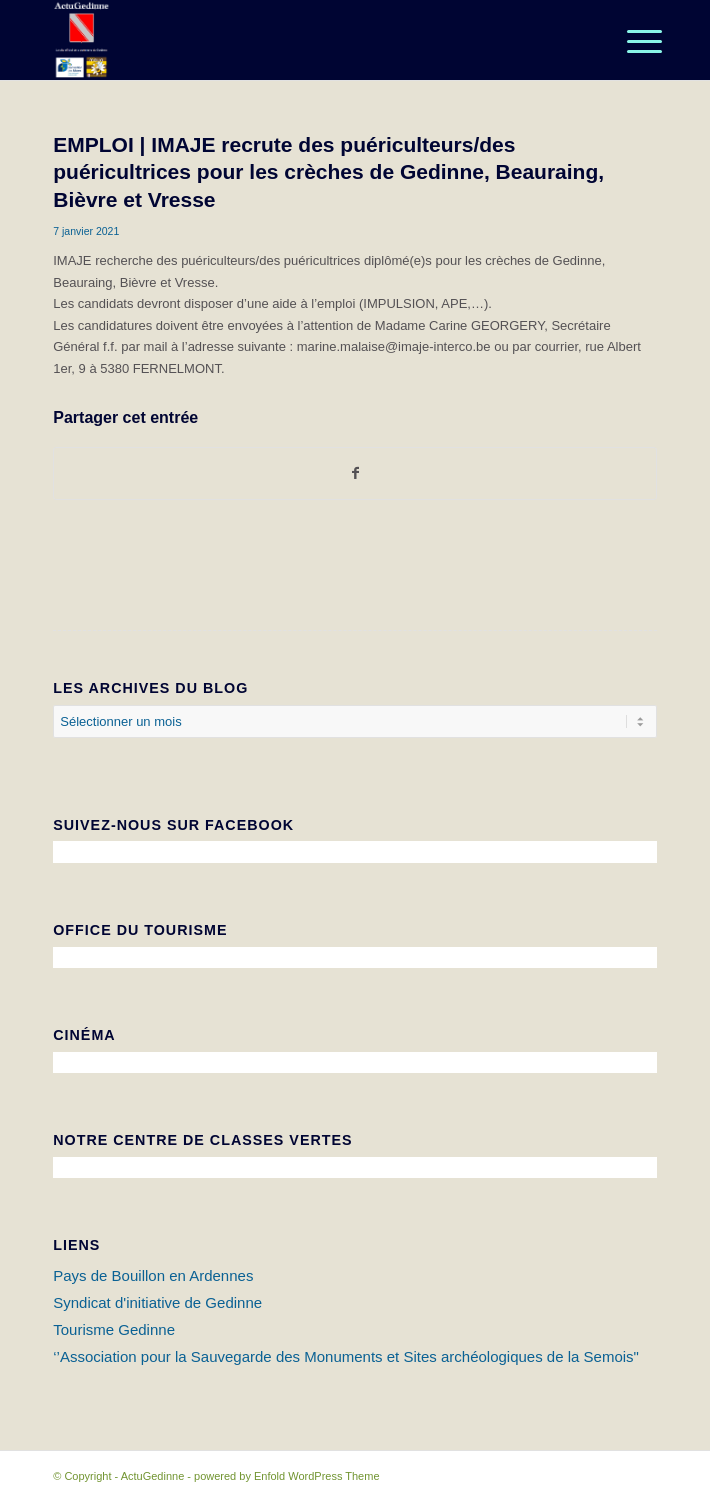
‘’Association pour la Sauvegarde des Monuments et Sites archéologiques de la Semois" (346, 1356)
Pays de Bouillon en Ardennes (153, 1275)
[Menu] (629, 42)
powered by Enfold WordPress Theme (286, 1476)
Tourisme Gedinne (114, 1329)
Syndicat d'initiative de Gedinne (157, 1302)
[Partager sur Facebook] (355, 473)
